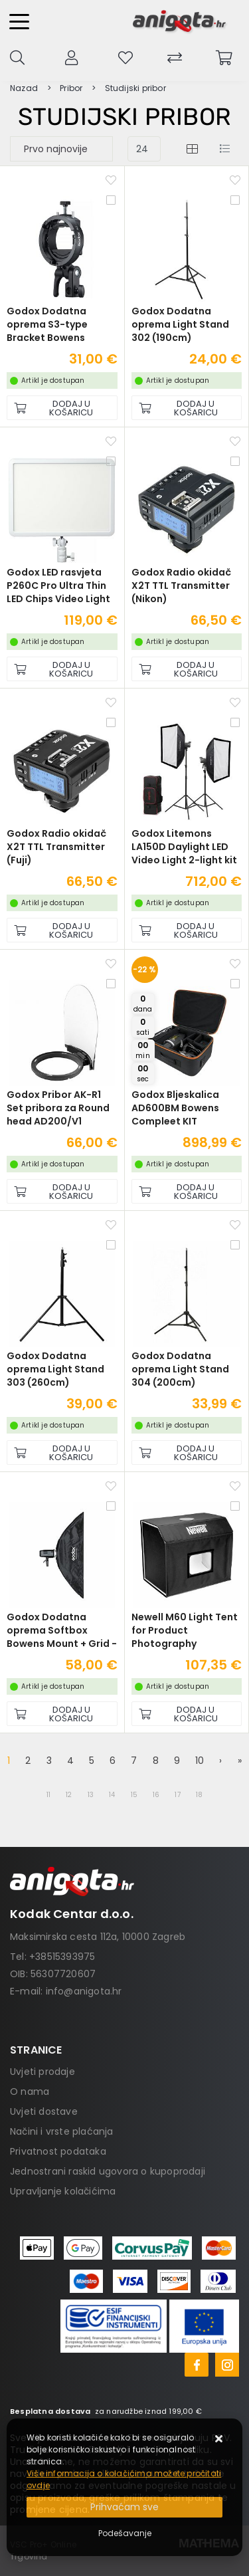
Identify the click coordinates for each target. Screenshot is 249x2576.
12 (69, 1794)
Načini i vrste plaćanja (62, 2131)
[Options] (124, 2533)
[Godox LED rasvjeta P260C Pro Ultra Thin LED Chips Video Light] (62, 669)
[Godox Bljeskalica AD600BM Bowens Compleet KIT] (186, 1191)
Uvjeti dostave (44, 2111)
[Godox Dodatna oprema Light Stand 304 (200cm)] (186, 1452)
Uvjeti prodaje (42, 2071)
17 (177, 1794)
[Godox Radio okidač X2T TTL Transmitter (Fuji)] (62, 930)
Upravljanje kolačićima (63, 2191)
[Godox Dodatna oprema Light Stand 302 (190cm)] (186, 407)
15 (134, 1794)
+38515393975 (62, 1956)
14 (112, 1794)
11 (48, 1794)
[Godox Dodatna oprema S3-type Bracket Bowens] (62, 407)
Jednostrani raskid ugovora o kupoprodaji (107, 2171)
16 (156, 1794)
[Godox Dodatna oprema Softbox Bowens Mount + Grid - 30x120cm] (62, 1713)
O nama (29, 2091)
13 (91, 1794)
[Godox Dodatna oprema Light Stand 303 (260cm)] (62, 1452)
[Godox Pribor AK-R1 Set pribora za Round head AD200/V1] (62, 1191)
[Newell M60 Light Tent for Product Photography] (186, 1713)
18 (199, 1794)
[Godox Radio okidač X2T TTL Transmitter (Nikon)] (186, 669)
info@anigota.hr (84, 1991)
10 (199, 1760)
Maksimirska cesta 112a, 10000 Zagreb (97, 1936)
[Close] (124, 2507)
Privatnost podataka (58, 2151)
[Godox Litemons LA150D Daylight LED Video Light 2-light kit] (186, 930)
